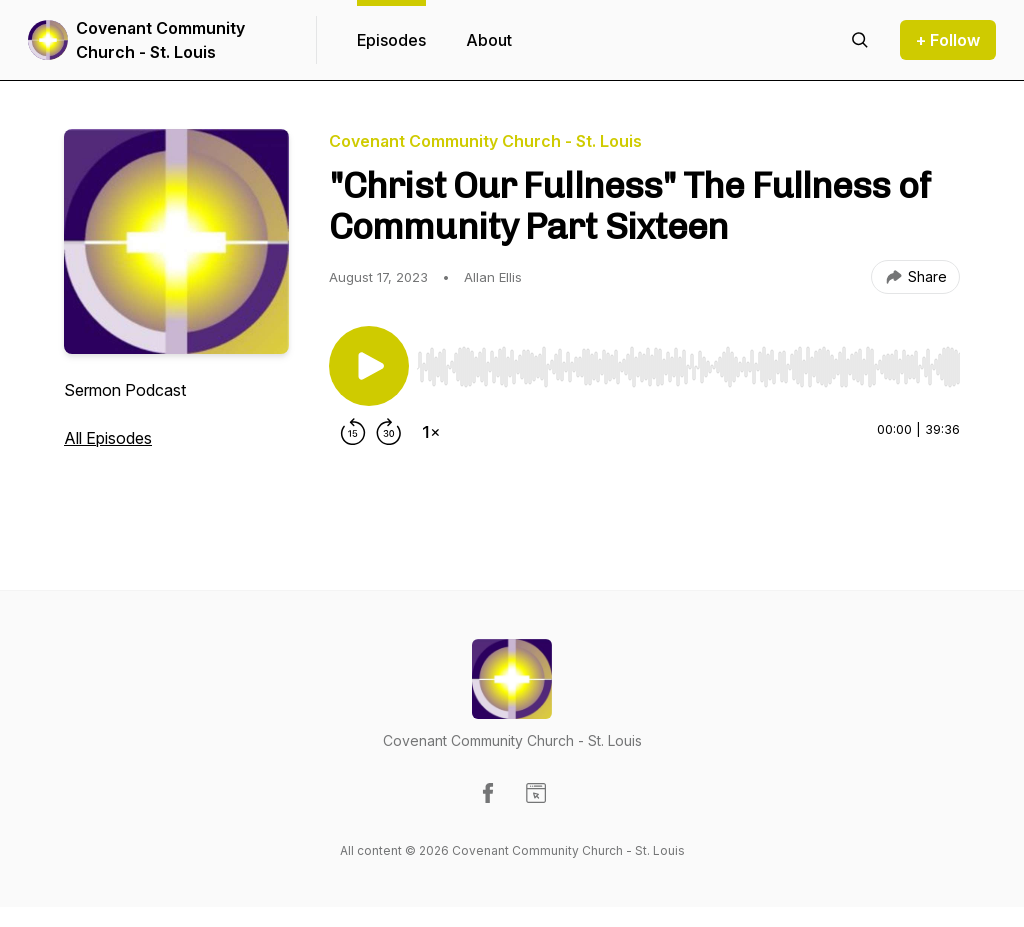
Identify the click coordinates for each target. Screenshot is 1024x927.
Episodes (391, 40)
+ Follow (948, 40)
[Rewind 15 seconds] (353, 432)
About (489, 40)
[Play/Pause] (369, 366)
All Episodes (108, 438)
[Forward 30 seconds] (389, 432)
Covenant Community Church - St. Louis (160, 40)
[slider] (688, 367)
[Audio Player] (688, 361)
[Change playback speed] (431, 432)
